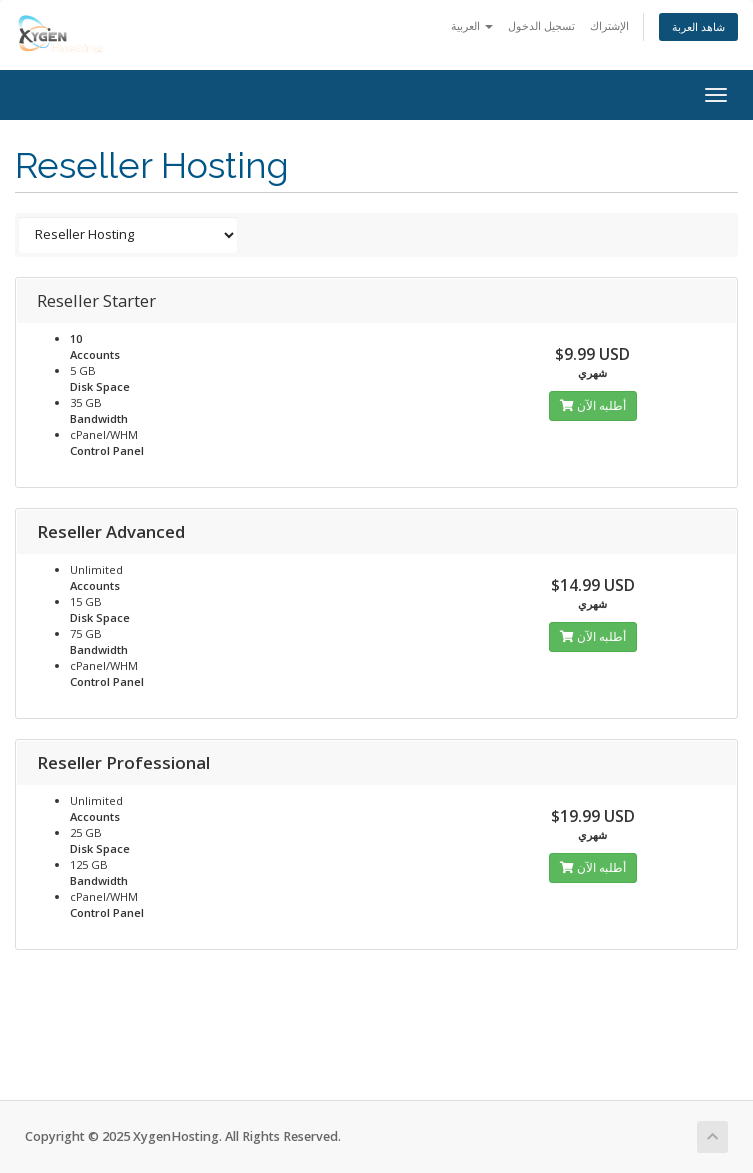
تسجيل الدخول (541, 25)
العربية (472, 25)
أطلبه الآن (593, 405)
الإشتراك (609, 25)
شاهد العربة (698, 26)
